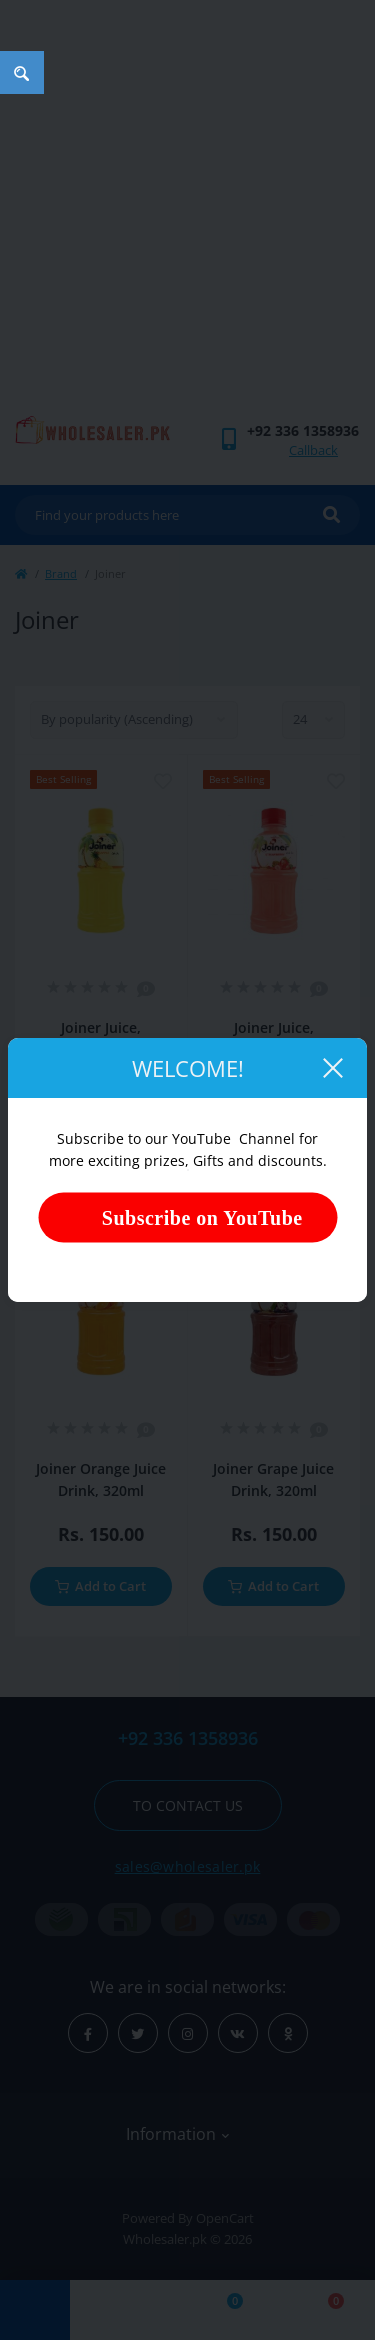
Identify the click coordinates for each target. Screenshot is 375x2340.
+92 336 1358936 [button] (188, 1738)
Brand (61, 573)
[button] (303, 430)
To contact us (188, 1805)
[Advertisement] (187, 217)
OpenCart (225, 2218)
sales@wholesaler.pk (188, 1866)
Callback (313, 450)
